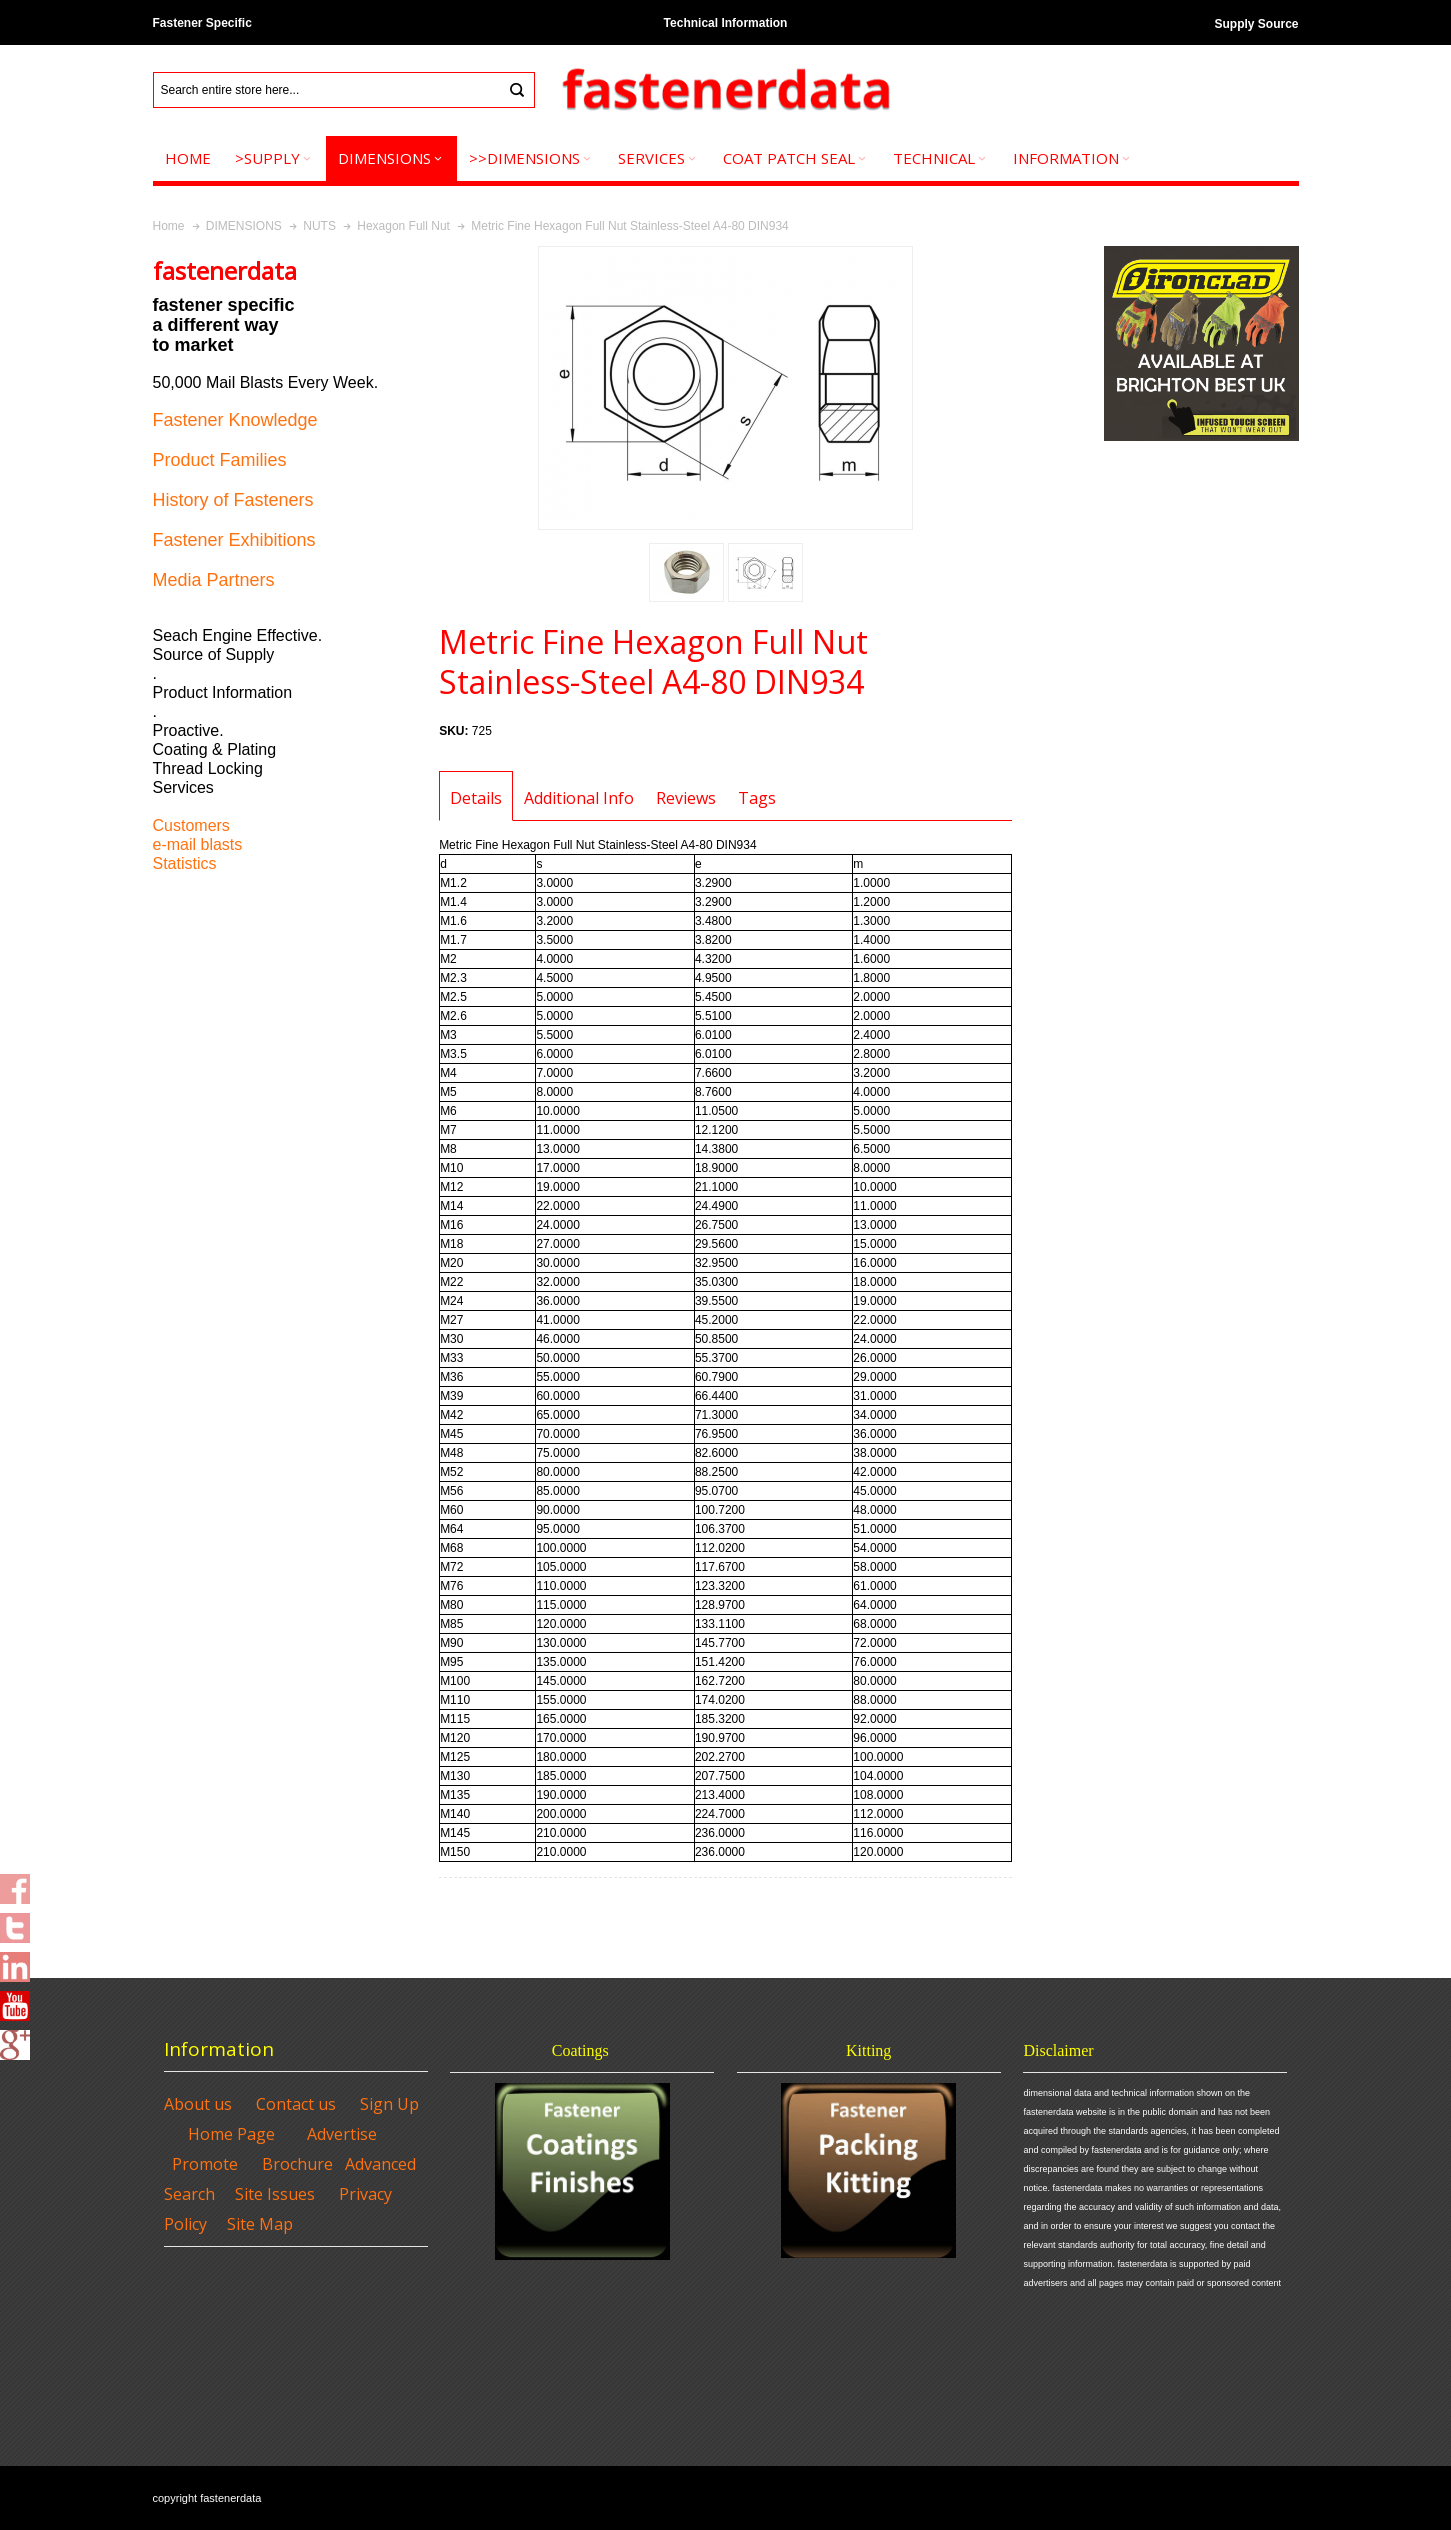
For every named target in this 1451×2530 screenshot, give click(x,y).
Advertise (342, 2134)
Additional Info (579, 798)
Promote (205, 2164)
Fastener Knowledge (235, 420)
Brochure (297, 2164)
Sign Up (389, 2104)
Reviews (686, 798)
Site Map (260, 2224)
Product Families (220, 460)
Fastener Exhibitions (234, 540)
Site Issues (275, 2194)
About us (198, 2104)
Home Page (231, 2134)
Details (476, 798)
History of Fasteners (233, 500)
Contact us (296, 2104)
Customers (191, 825)
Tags (757, 798)
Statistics (185, 863)
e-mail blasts (198, 844)
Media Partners (214, 580)
